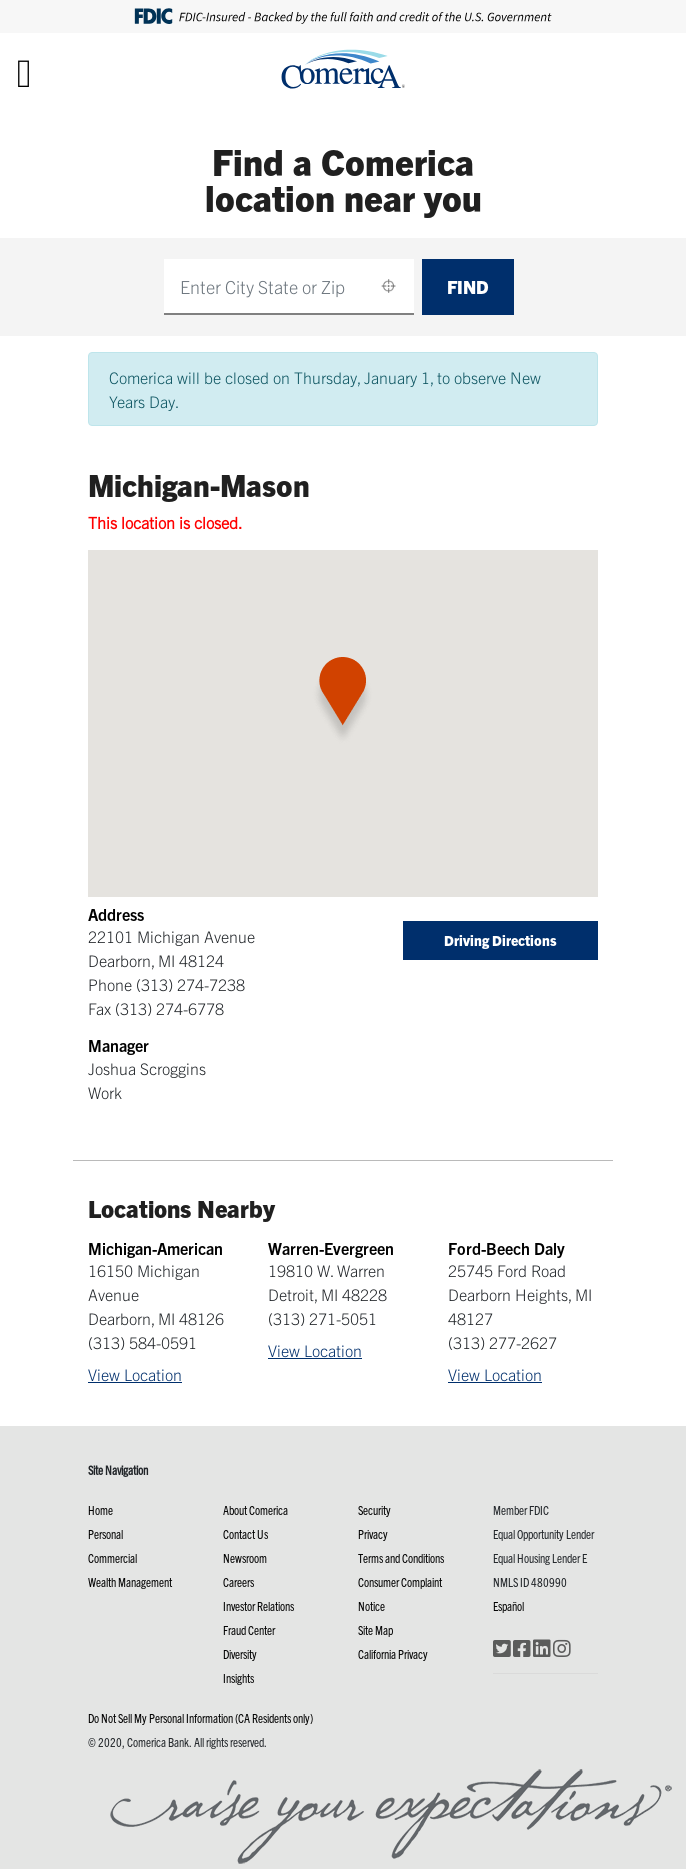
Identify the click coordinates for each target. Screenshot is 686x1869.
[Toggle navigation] (24, 72)
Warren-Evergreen (331, 1248)
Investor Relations (258, 1605)
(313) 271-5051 (322, 1318)
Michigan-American (155, 1248)
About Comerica (255, 1509)
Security (374, 1509)
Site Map (375, 1629)
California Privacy (393, 1653)
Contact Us (245, 1533)
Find (468, 286)
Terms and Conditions (401, 1557)
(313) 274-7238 (190, 984)
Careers (238, 1581)
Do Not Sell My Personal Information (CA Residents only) (200, 1717)
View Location (135, 1374)
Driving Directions (500, 940)
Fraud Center (249, 1629)
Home (100, 1509)
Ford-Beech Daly (506, 1248)
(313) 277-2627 (502, 1342)
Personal (105, 1533)
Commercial (112, 1557)
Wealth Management (130, 1581)
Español (508, 1605)
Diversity (240, 1653)
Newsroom (245, 1557)
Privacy (373, 1533)
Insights (238, 1677)
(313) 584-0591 (142, 1342)
